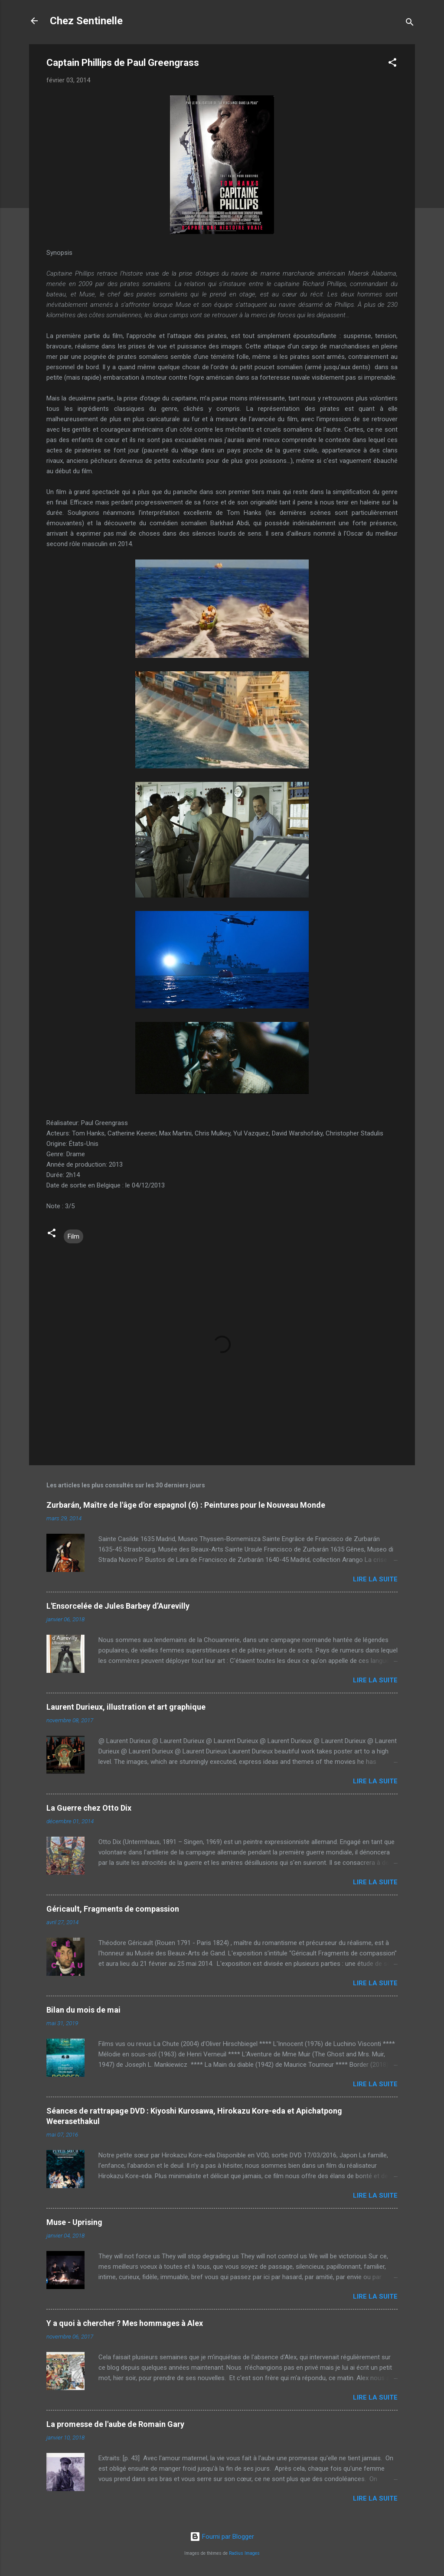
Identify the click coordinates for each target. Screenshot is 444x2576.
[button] (392, 64)
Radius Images (244, 2553)
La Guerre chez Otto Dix (88, 1807)
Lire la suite (375, 1579)
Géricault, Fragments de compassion (112, 1908)
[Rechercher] (410, 23)
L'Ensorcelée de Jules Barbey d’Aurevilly (117, 1605)
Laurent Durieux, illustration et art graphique (126, 1706)
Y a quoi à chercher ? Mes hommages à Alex (124, 2323)
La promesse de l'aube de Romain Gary (115, 2424)
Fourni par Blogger (222, 2536)
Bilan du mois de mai (83, 2009)
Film (73, 1236)
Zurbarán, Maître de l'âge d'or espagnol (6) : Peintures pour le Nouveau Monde (185, 1504)
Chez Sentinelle (86, 21)
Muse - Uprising (74, 2222)
